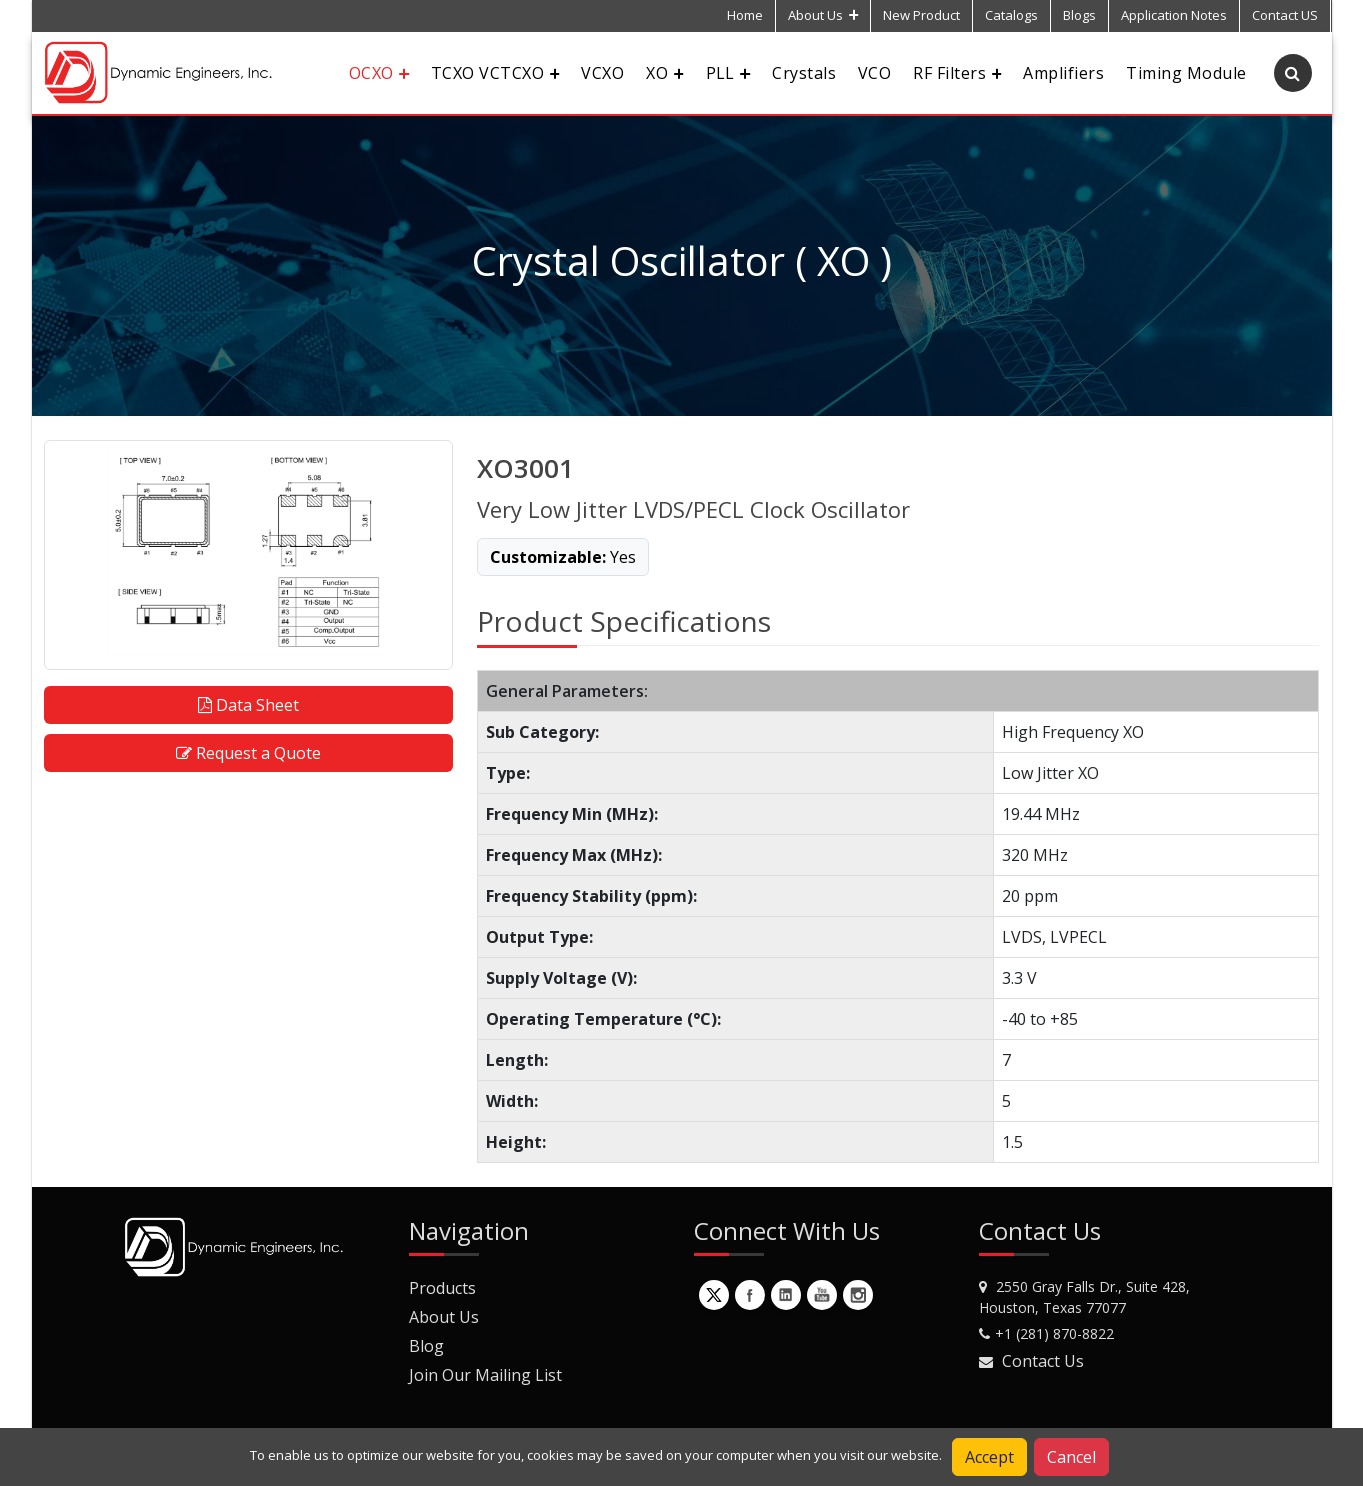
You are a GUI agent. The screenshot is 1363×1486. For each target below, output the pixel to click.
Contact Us (1043, 1361)
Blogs (1079, 15)
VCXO (602, 73)
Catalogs (1011, 15)
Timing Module (1186, 73)
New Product (921, 15)
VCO (874, 73)
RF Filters (957, 73)
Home (745, 15)
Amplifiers (1063, 73)
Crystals (804, 73)
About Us (823, 15)
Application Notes (1174, 15)
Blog (426, 1346)
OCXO (379, 73)
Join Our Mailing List (485, 1375)
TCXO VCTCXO (495, 73)
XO (664, 73)
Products (442, 1288)
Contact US (1285, 15)
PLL (728, 73)
